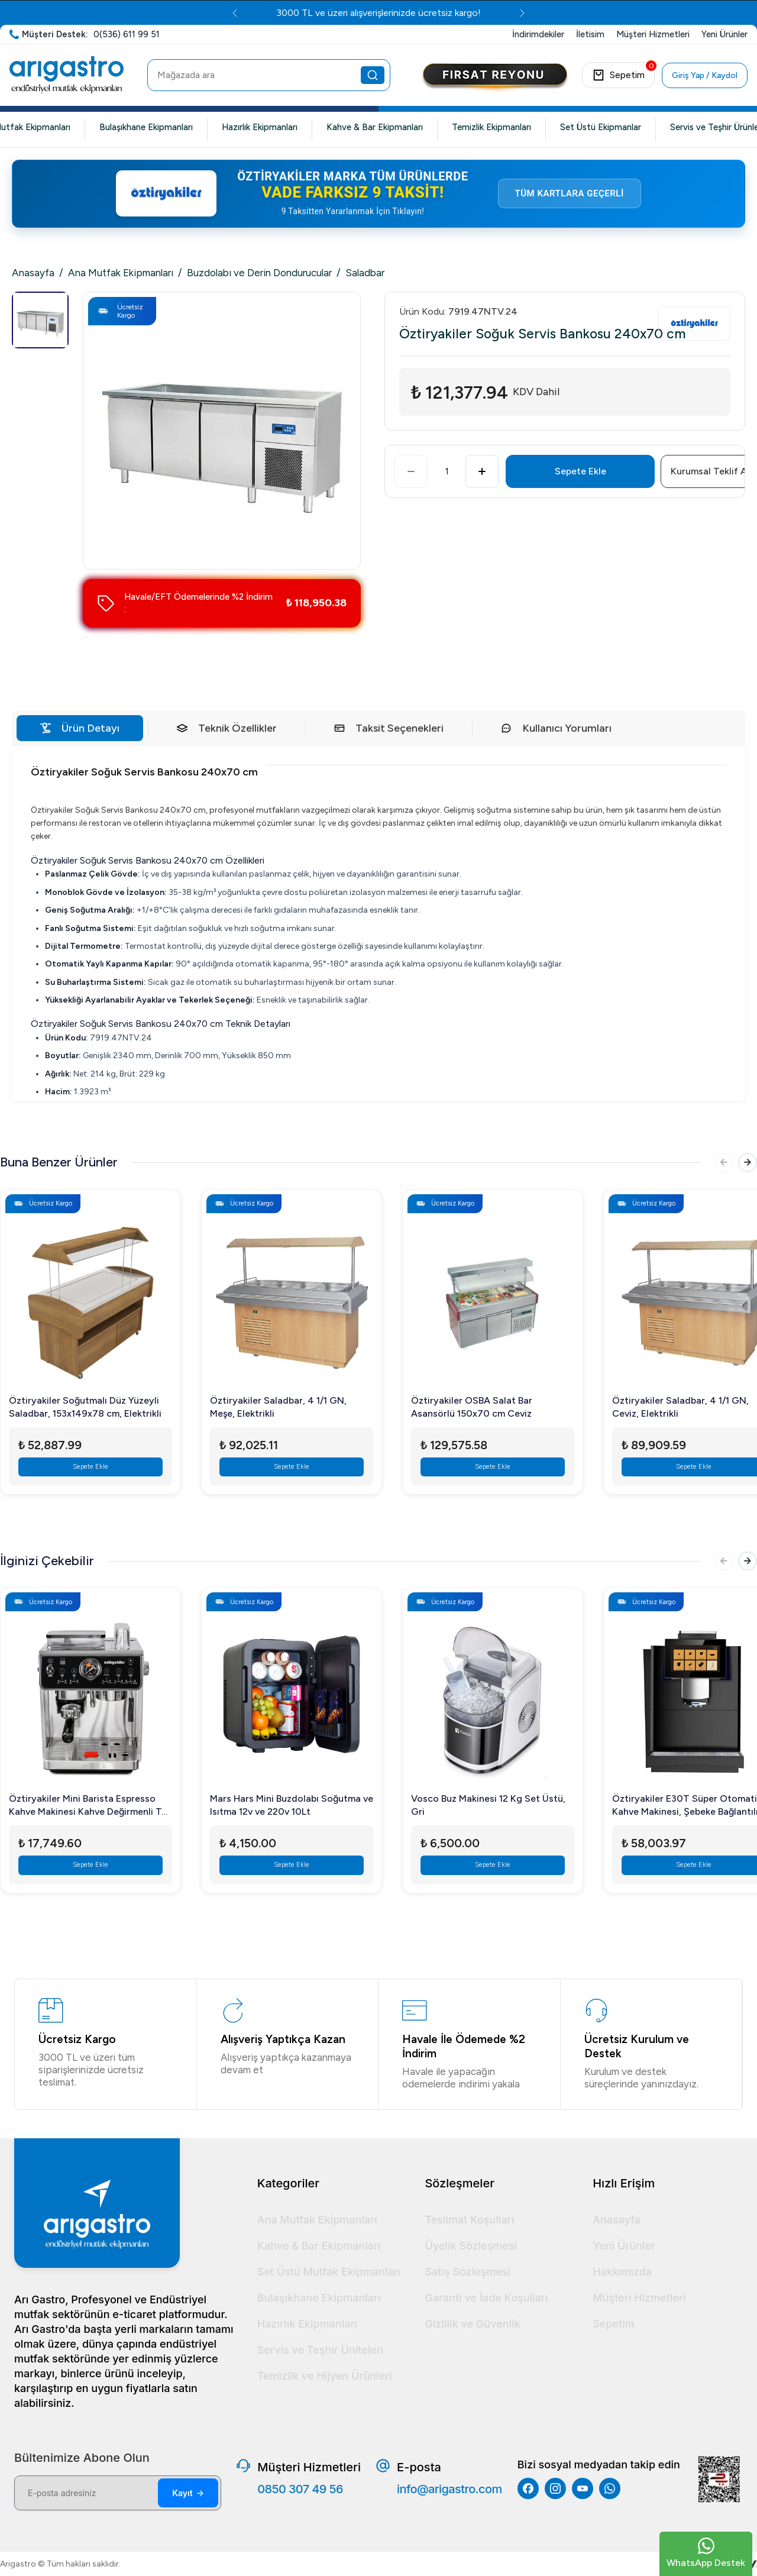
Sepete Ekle (580, 471)
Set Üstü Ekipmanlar (600, 127)
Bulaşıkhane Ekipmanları (146, 127)
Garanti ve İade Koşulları (486, 2297)
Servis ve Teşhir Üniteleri (320, 2350)
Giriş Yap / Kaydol (704, 75)
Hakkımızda (622, 2271)
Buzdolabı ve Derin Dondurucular (259, 272)
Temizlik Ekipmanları (491, 127)
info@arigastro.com (449, 2489)
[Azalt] (411, 471)
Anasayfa (33, 272)
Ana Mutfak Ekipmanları (120, 272)
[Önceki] (717, 1165)
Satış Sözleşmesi (467, 2271)
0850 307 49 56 (300, 2489)
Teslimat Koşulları (469, 2219)
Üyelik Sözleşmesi (471, 2245)
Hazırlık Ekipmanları (259, 127)
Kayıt (188, 2493)
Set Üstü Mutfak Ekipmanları (328, 2271)
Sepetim (614, 2324)
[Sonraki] (745, 1165)
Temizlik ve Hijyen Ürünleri (324, 2376)
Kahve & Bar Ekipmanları (374, 127)
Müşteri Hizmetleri (639, 2297)
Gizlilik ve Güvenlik (472, 2324)
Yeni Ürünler (624, 2245)
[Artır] (482, 471)
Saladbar (364, 272)
